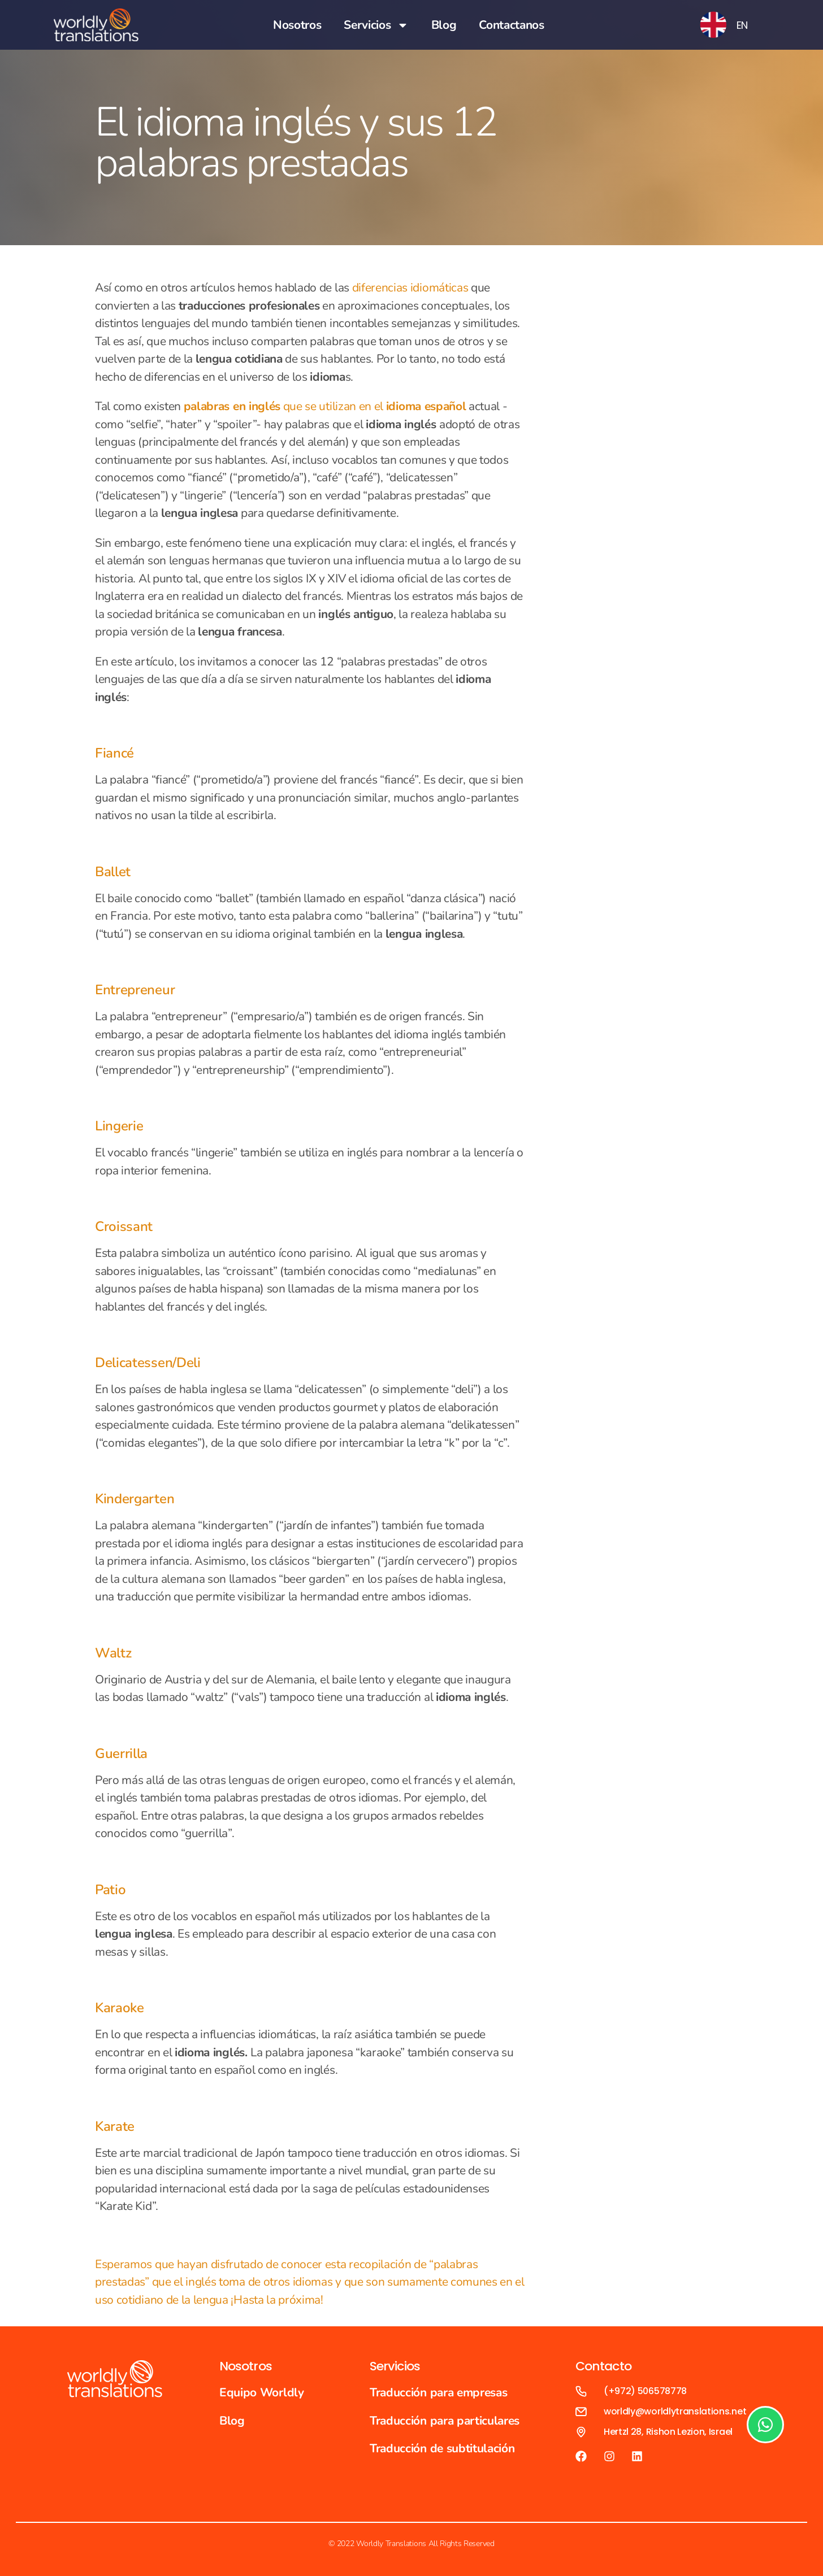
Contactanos (511, 25)
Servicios (376, 25)
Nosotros (297, 25)
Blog (444, 25)
